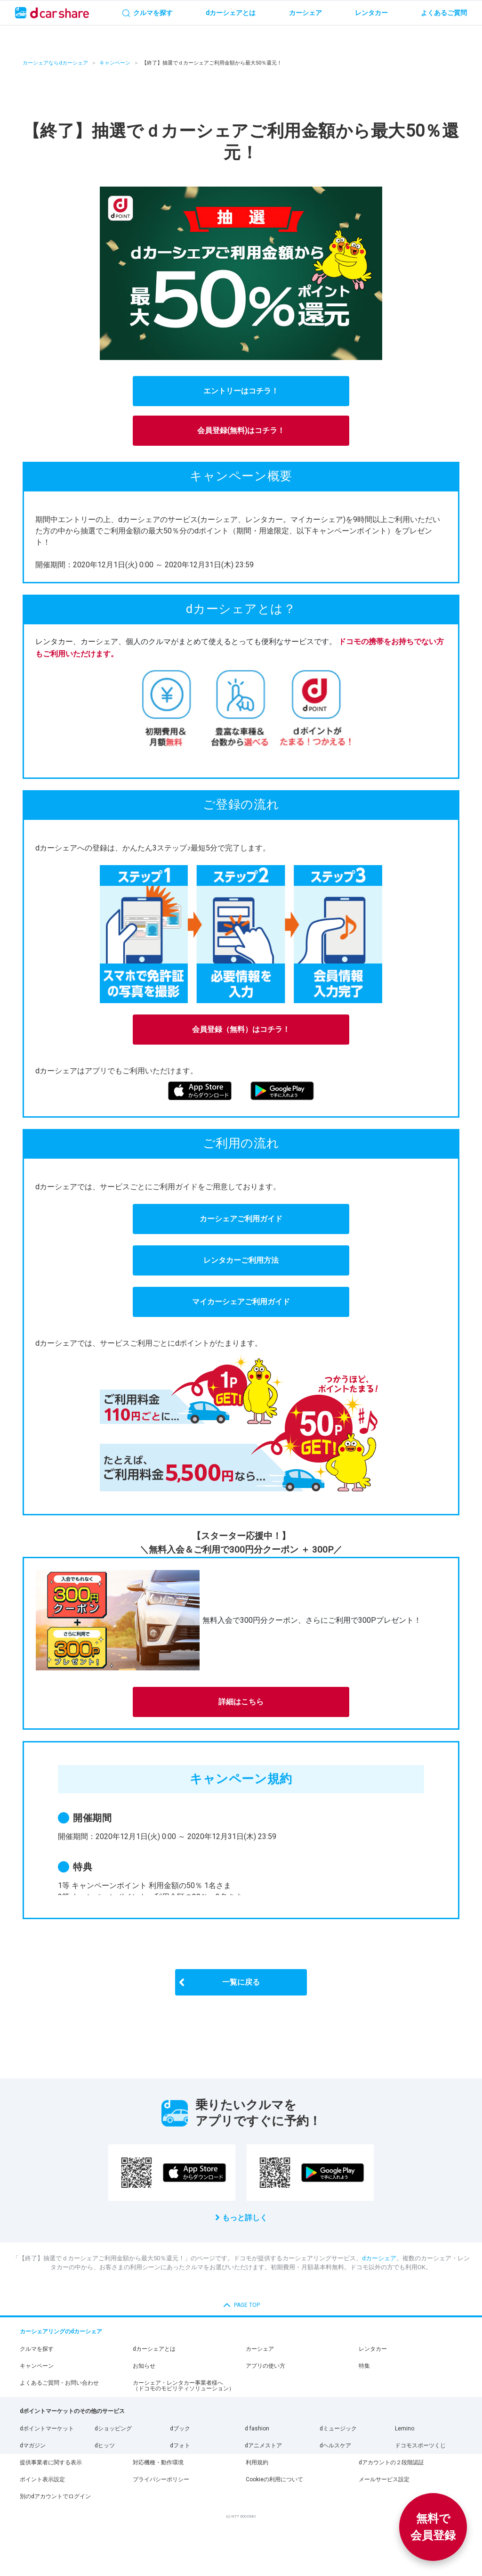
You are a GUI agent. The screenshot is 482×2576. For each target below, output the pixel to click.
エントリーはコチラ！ (241, 390)
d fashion (257, 2428)
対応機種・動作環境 (158, 2462)
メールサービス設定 (384, 2479)
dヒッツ (105, 2445)
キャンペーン (114, 63)
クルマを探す (37, 2349)
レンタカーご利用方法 (241, 1260)
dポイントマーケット (47, 2428)
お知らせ (144, 2366)
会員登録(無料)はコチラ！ (241, 430)
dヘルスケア (335, 2445)
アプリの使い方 (265, 2366)
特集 (364, 2366)
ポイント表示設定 (42, 2479)
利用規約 (257, 2462)
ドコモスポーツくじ (420, 2445)
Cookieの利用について (274, 2479)
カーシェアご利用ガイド (241, 1218)
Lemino (404, 2428)
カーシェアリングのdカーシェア (61, 2331)
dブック (180, 2428)
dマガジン (33, 2445)
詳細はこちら (241, 1701)
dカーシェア (379, 2258)
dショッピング (113, 2428)
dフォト (180, 2445)
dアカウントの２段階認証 (391, 2462)
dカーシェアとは (154, 2349)
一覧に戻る (241, 1982)
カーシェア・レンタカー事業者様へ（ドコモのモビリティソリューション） (183, 2386)
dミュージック (338, 2428)
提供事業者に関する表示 (51, 2462)
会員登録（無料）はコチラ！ (241, 1029)
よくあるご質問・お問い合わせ (59, 2383)
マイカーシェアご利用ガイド (241, 1301)
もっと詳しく (244, 2217)
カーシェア (260, 2349)
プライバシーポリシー (161, 2479)
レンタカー (373, 2349)
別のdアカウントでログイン (55, 2496)
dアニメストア (263, 2445)
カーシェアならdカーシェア (55, 63)
